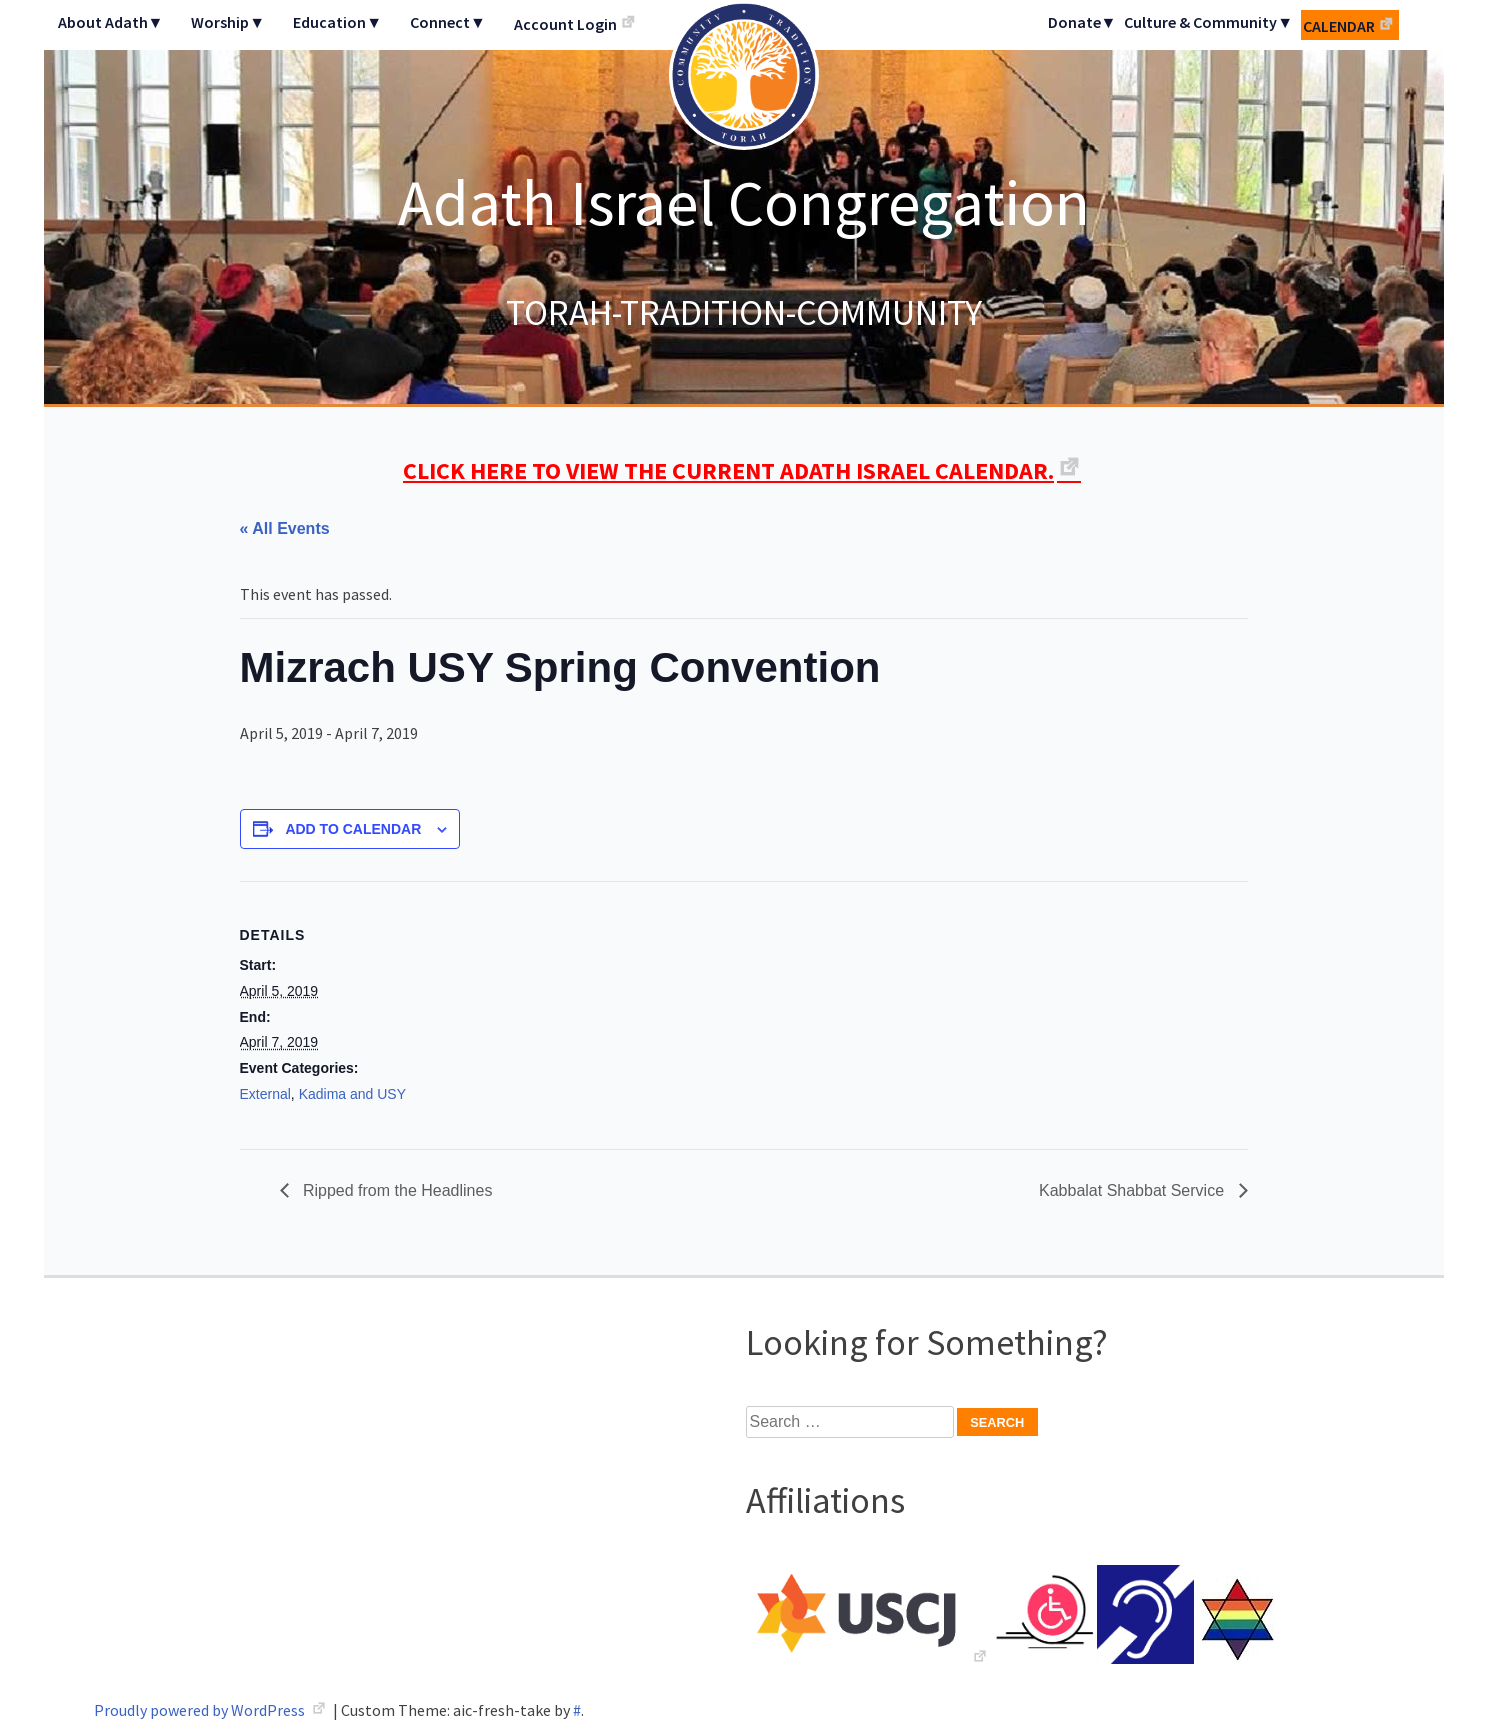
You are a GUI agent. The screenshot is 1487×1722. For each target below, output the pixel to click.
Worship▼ (228, 22)
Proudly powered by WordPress (201, 1710)
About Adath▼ (111, 22)
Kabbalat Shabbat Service (1133, 1190)
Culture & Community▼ (1208, 22)
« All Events (285, 528)
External (265, 1094)
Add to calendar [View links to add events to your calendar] (353, 829)
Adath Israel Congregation (744, 202)
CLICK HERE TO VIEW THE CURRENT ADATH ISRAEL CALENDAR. (728, 470)
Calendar (1339, 26)
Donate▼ (1082, 22)
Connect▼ (448, 22)
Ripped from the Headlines (396, 1190)
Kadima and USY (352, 1094)
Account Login (565, 24)
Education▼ (337, 22)
